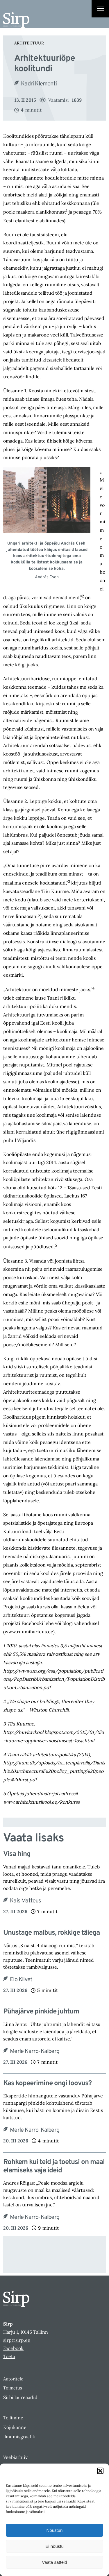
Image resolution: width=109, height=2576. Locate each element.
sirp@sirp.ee (16, 2340)
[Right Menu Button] (100, 9)
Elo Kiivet (21, 1980)
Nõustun (55, 2530)
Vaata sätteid (54, 2562)
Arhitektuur (29, 43)
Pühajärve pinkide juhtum (41, 2012)
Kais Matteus (25, 1901)
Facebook (13, 2348)
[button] (100, 2471)
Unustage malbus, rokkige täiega (51, 1933)
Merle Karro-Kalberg (34, 2051)
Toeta (9, 2356)
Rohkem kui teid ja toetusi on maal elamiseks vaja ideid (54, 2166)
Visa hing (17, 1854)
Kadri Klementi (39, 84)
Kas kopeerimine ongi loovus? (47, 2083)
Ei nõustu (54, 2546)
